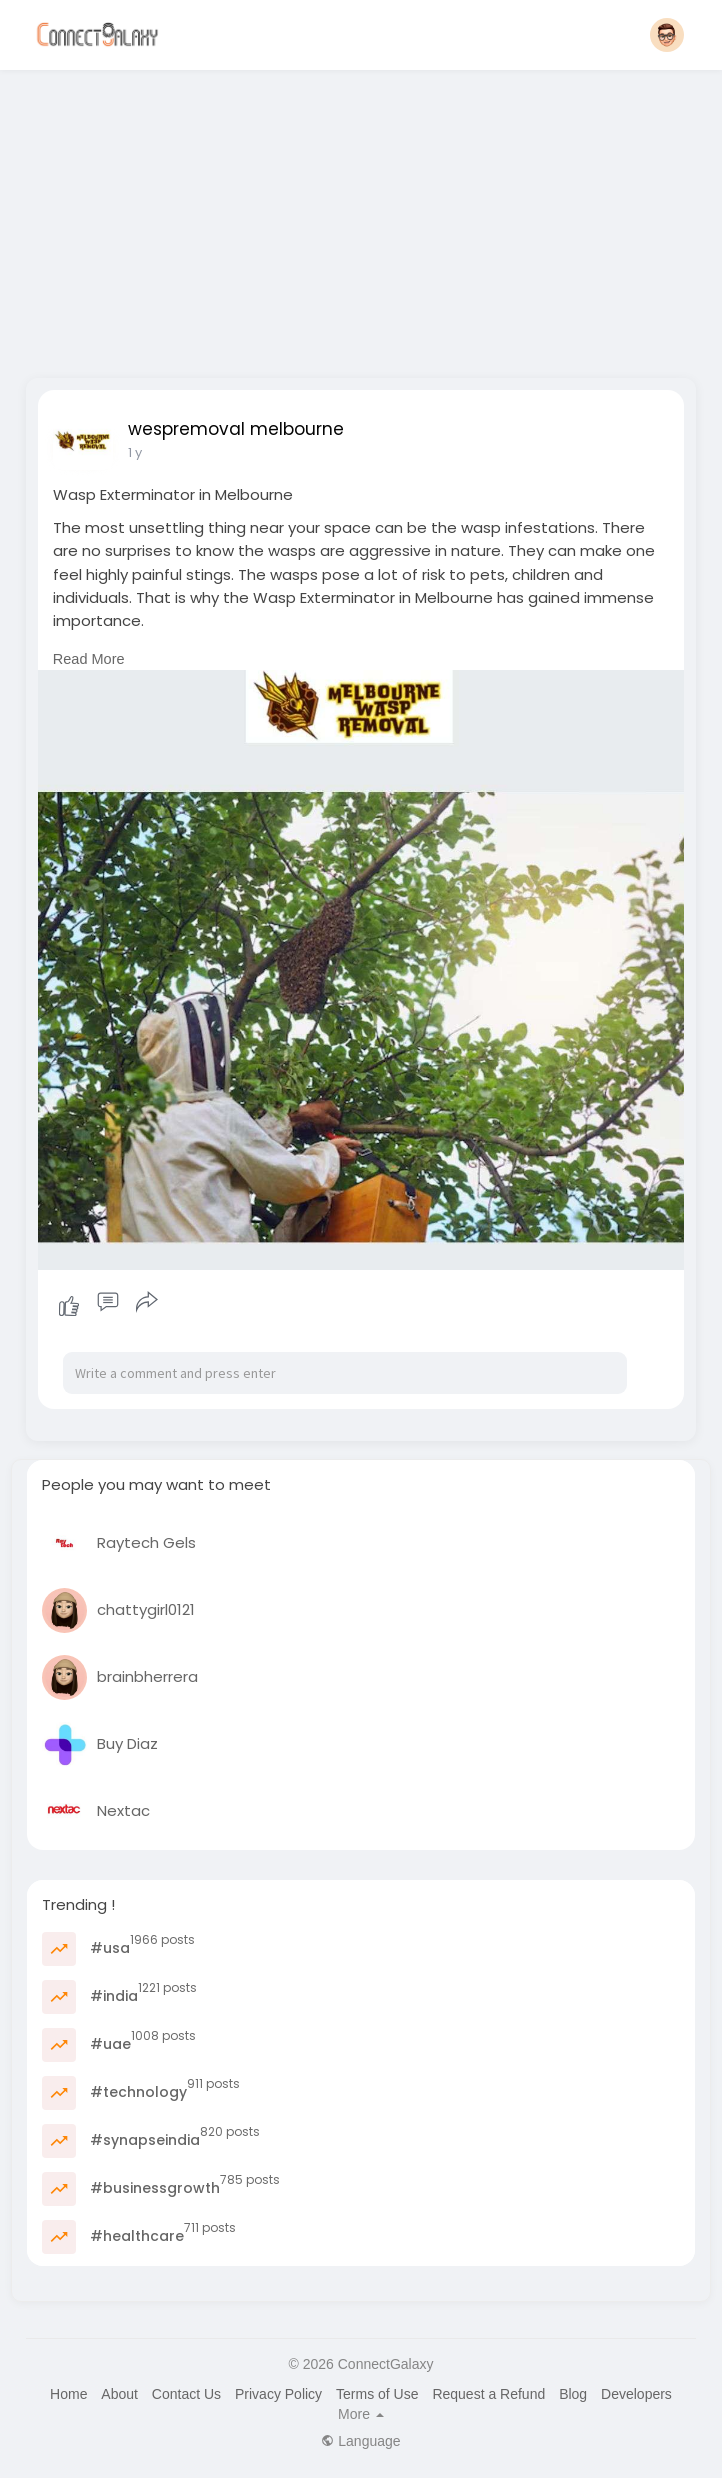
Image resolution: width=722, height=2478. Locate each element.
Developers (636, 2394)
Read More (89, 659)
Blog (573, 2394)
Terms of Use (377, 2394)
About (119, 2394)
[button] (667, 35)
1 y (135, 452)
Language (360, 2441)
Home (68, 2394)
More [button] (361, 2414)
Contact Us (186, 2394)
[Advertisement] (361, 218)
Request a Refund (488, 2394)
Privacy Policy (278, 2394)
